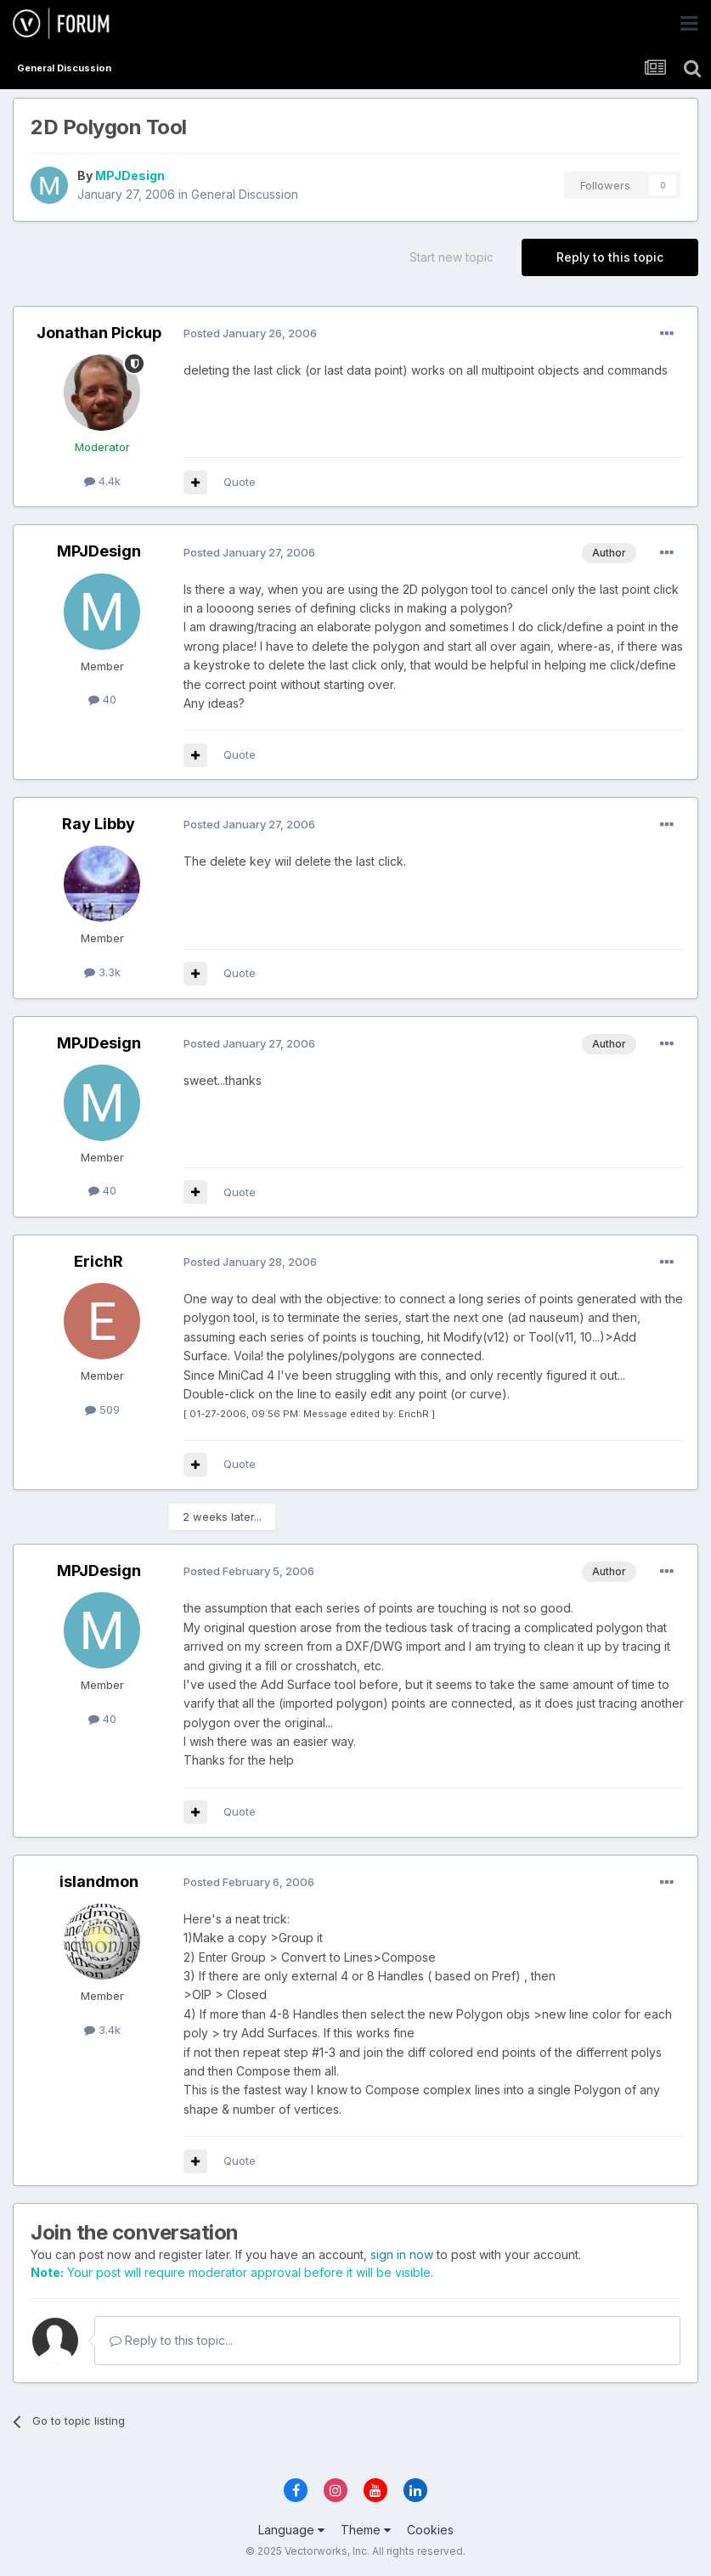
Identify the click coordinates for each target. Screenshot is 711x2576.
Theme (366, 2529)
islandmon (98, 1881)
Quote (239, 482)
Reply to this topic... (171, 2340)
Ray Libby (98, 824)
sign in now (401, 2254)
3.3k (102, 972)
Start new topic (451, 257)
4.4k (102, 481)
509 (102, 1409)
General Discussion (244, 194)
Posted (250, 333)
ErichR (98, 1261)
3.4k (102, 2030)
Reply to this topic (609, 257)
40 (102, 699)
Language (291, 2529)
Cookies (430, 2529)
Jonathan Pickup (99, 333)
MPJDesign (130, 175)
